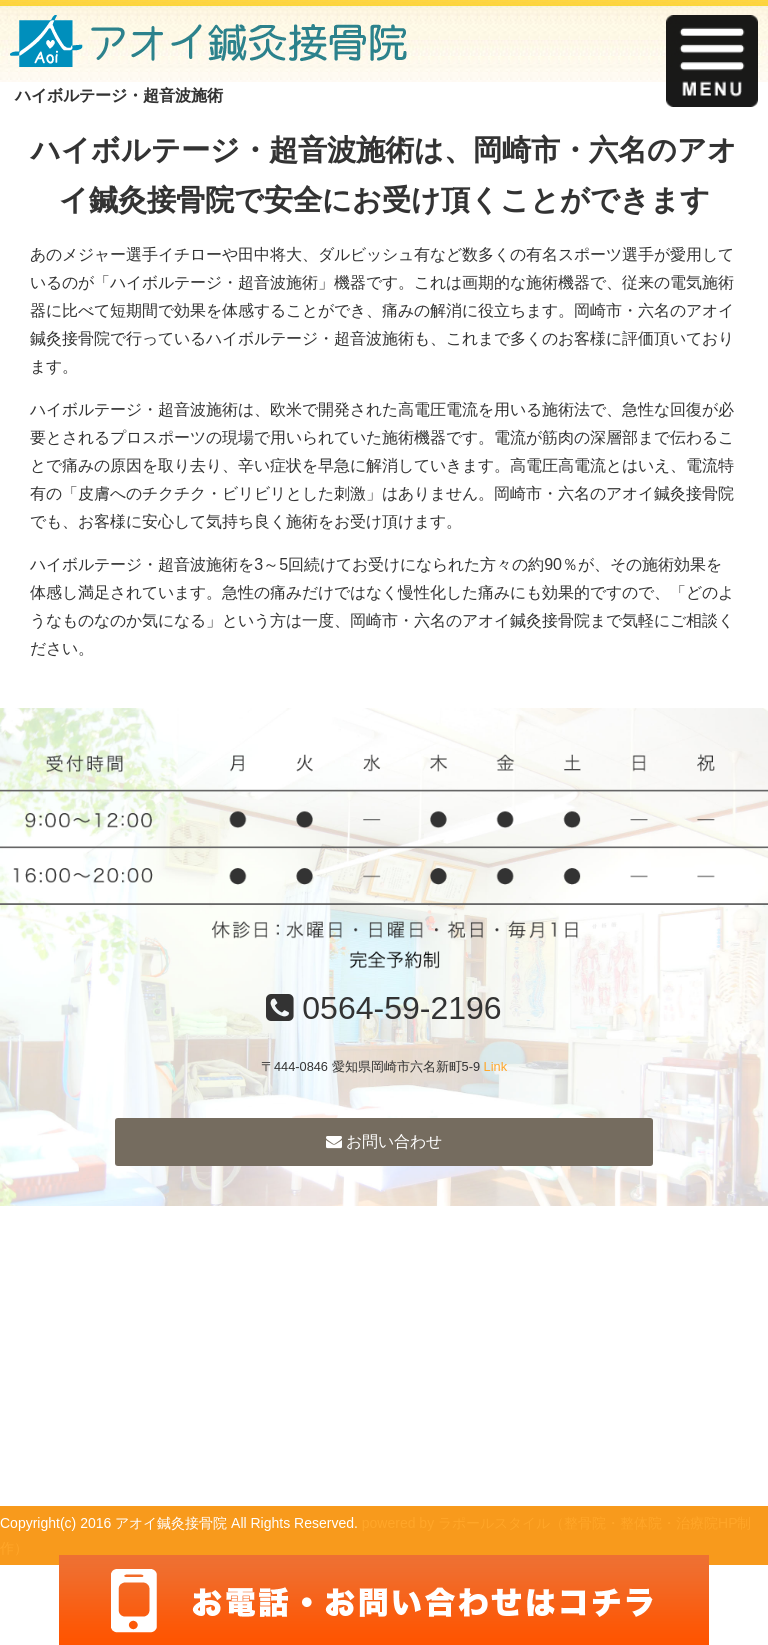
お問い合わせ (384, 1141)
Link (495, 1066)
